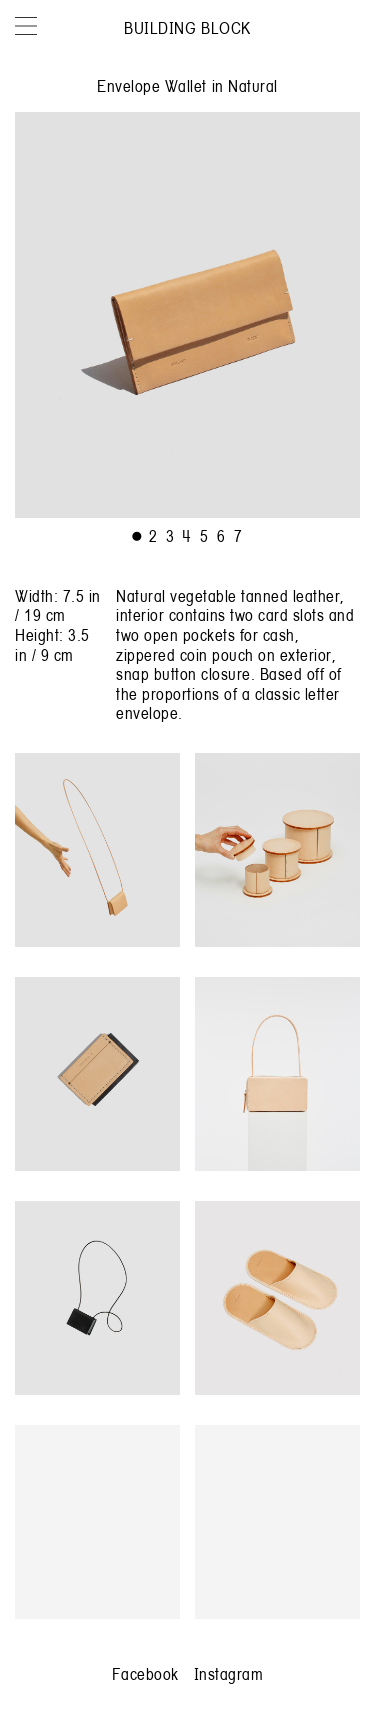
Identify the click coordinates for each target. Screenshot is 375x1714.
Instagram (229, 1673)
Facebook (145, 1673)
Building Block (187, 27)
